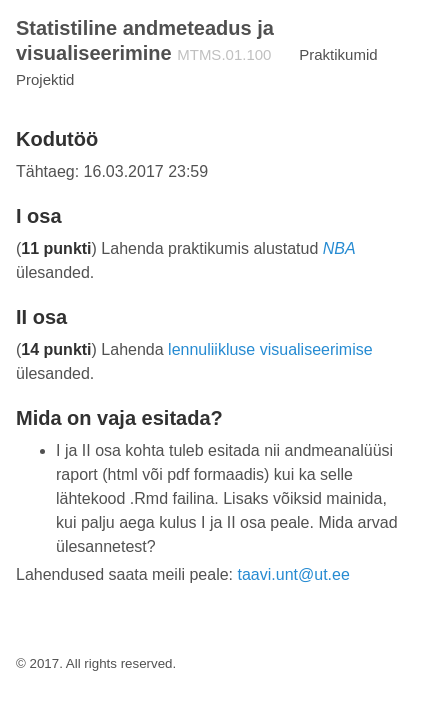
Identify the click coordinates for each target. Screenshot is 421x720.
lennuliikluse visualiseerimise (270, 349)
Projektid (45, 79)
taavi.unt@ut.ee (294, 574)
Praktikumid (338, 54)
